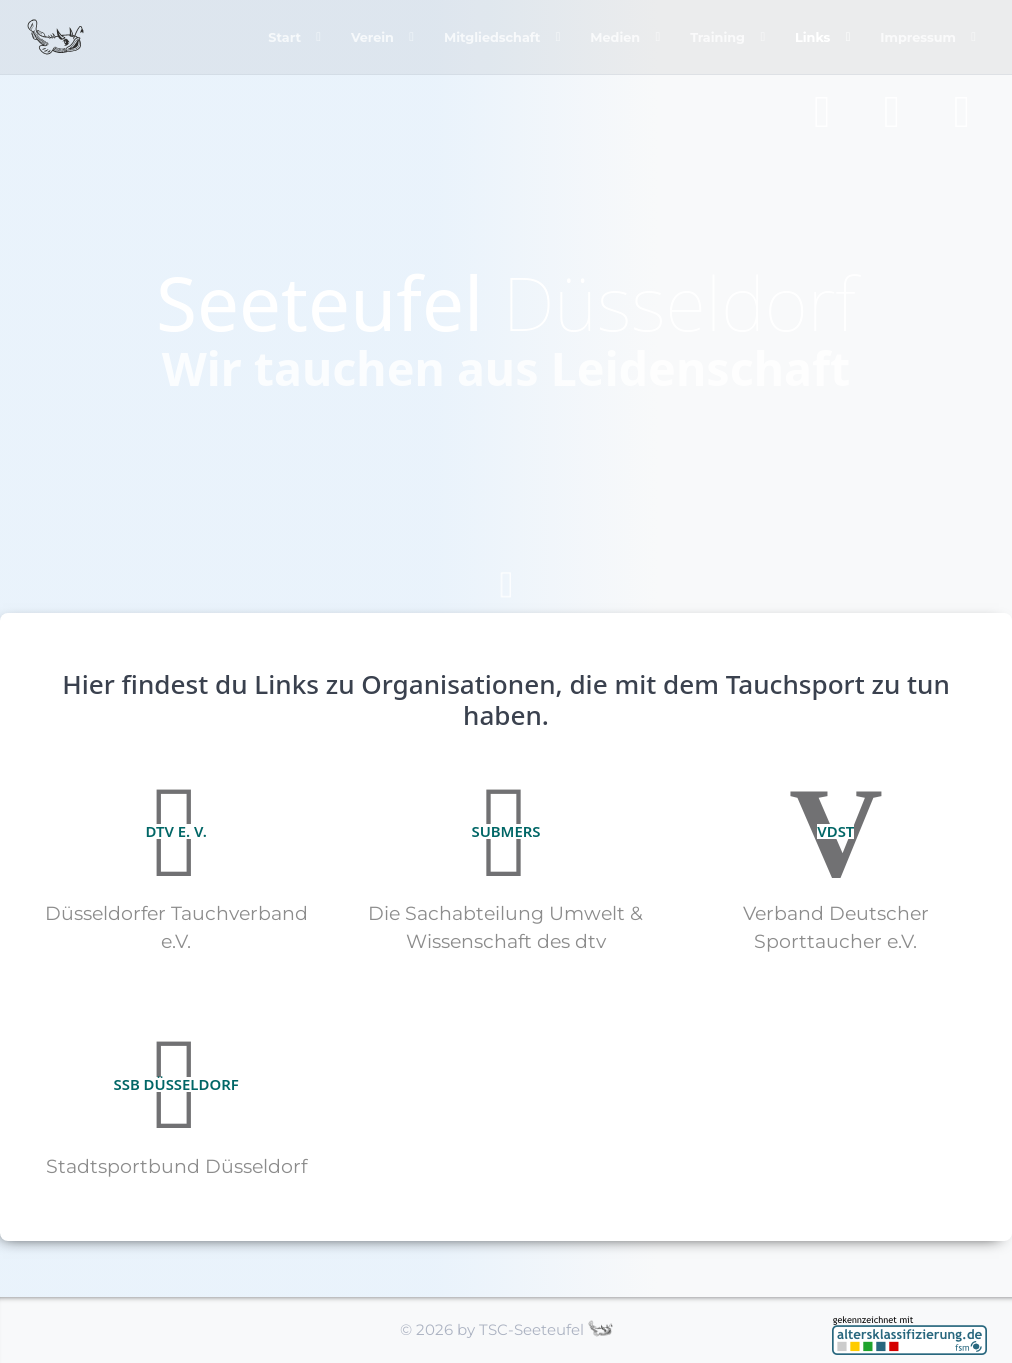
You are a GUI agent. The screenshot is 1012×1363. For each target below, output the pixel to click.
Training (714, 37)
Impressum (917, 37)
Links (811, 37)
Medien (611, 37)
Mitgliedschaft (486, 37)
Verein (365, 37)
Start (276, 37)
